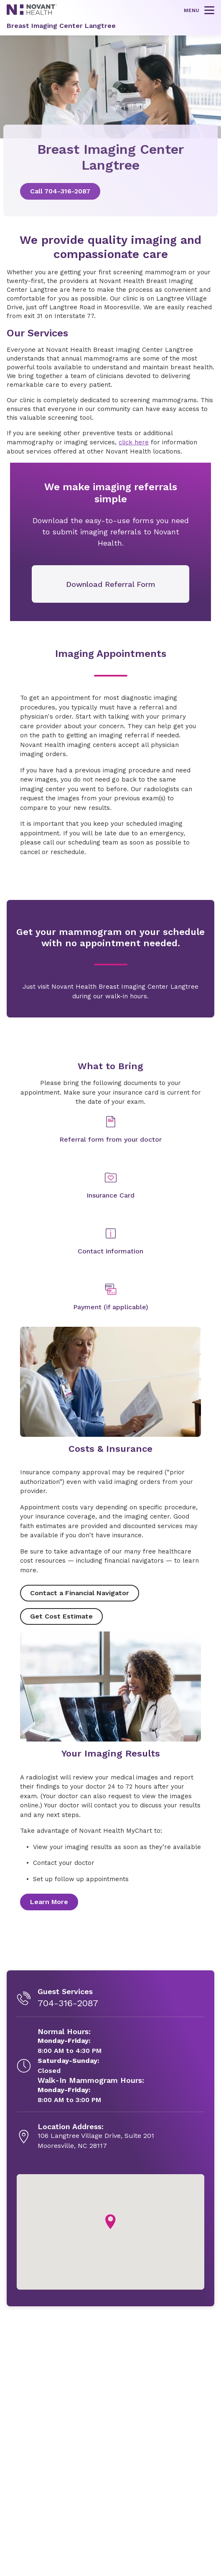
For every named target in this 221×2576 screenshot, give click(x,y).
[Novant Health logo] (32, 13)
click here (134, 442)
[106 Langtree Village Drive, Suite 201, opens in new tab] (96, 2136)
